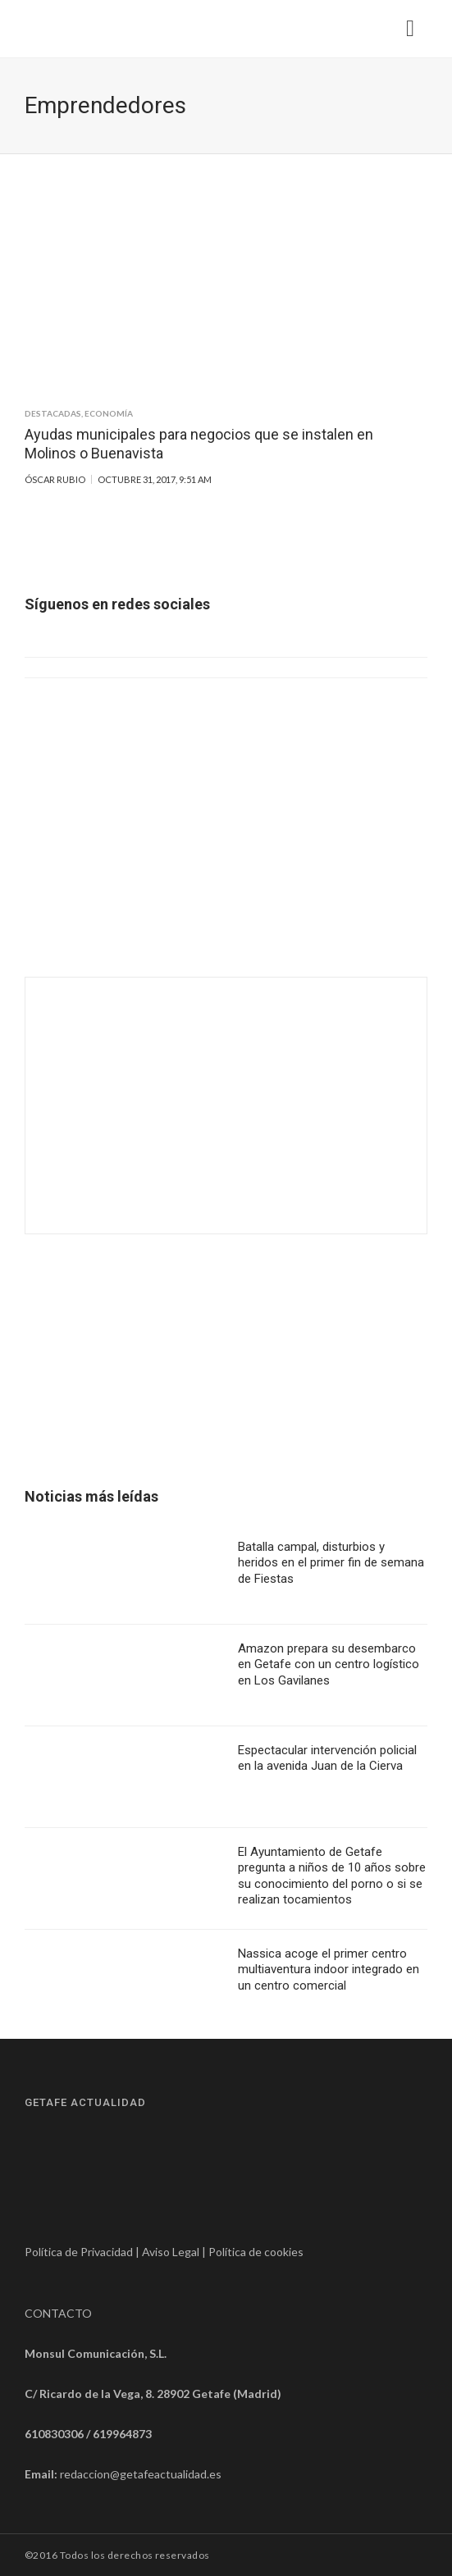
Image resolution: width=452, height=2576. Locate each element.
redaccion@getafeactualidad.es (140, 2474)
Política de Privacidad (79, 2252)
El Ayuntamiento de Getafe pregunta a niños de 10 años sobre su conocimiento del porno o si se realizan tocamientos (332, 1876)
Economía (108, 413)
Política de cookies (256, 2252)
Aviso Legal (170, 2252)
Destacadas (53, 413)
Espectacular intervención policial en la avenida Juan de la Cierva (327, 1758)
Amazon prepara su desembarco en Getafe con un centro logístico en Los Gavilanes (328, 1664)
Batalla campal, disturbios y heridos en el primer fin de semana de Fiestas (331, 1562)
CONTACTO (58, 2313)
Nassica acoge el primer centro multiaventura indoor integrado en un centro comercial (328, 1969)
